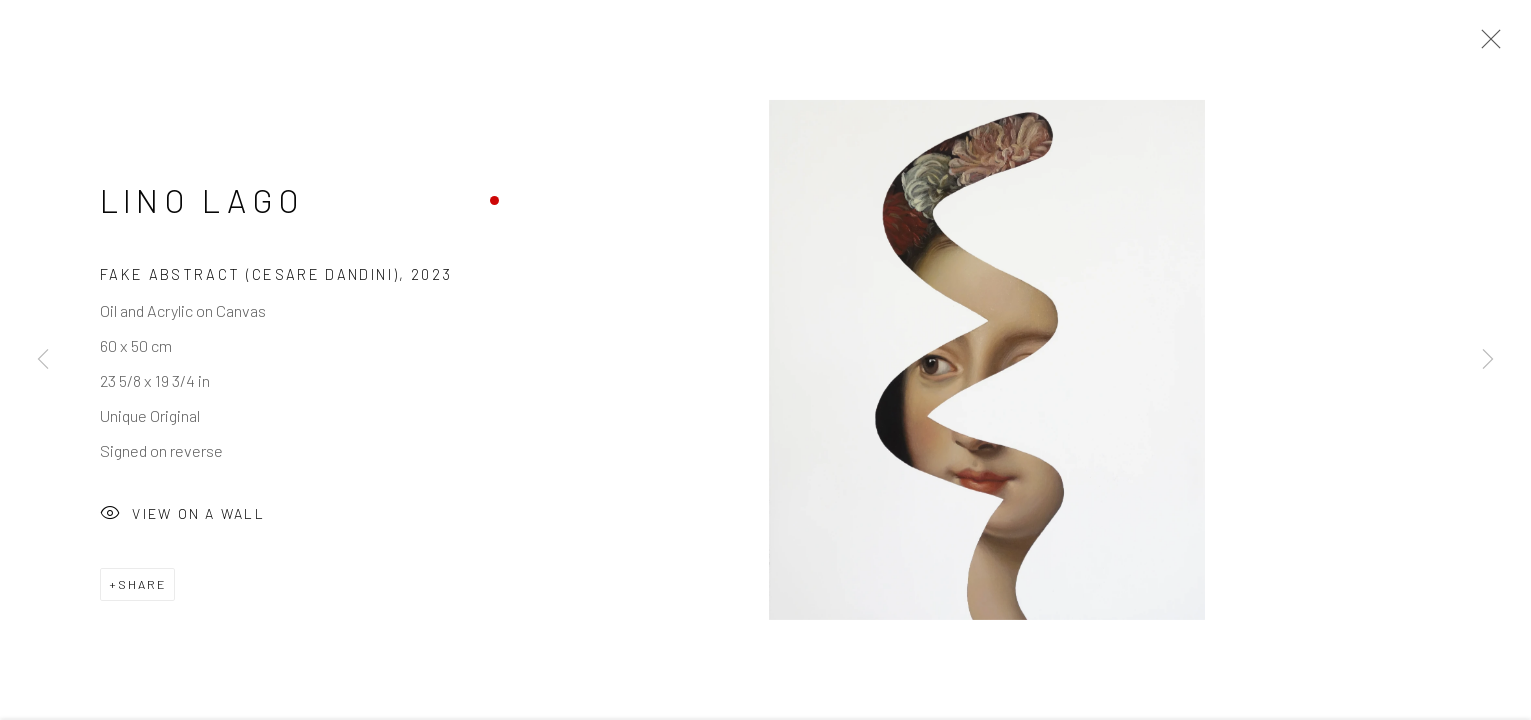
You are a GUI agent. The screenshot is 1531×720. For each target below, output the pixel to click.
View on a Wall (182, 518)
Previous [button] (43, 360)
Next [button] (1488, 360)
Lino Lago (202, 204)
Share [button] (142, 587)
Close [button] (1486, 45)
